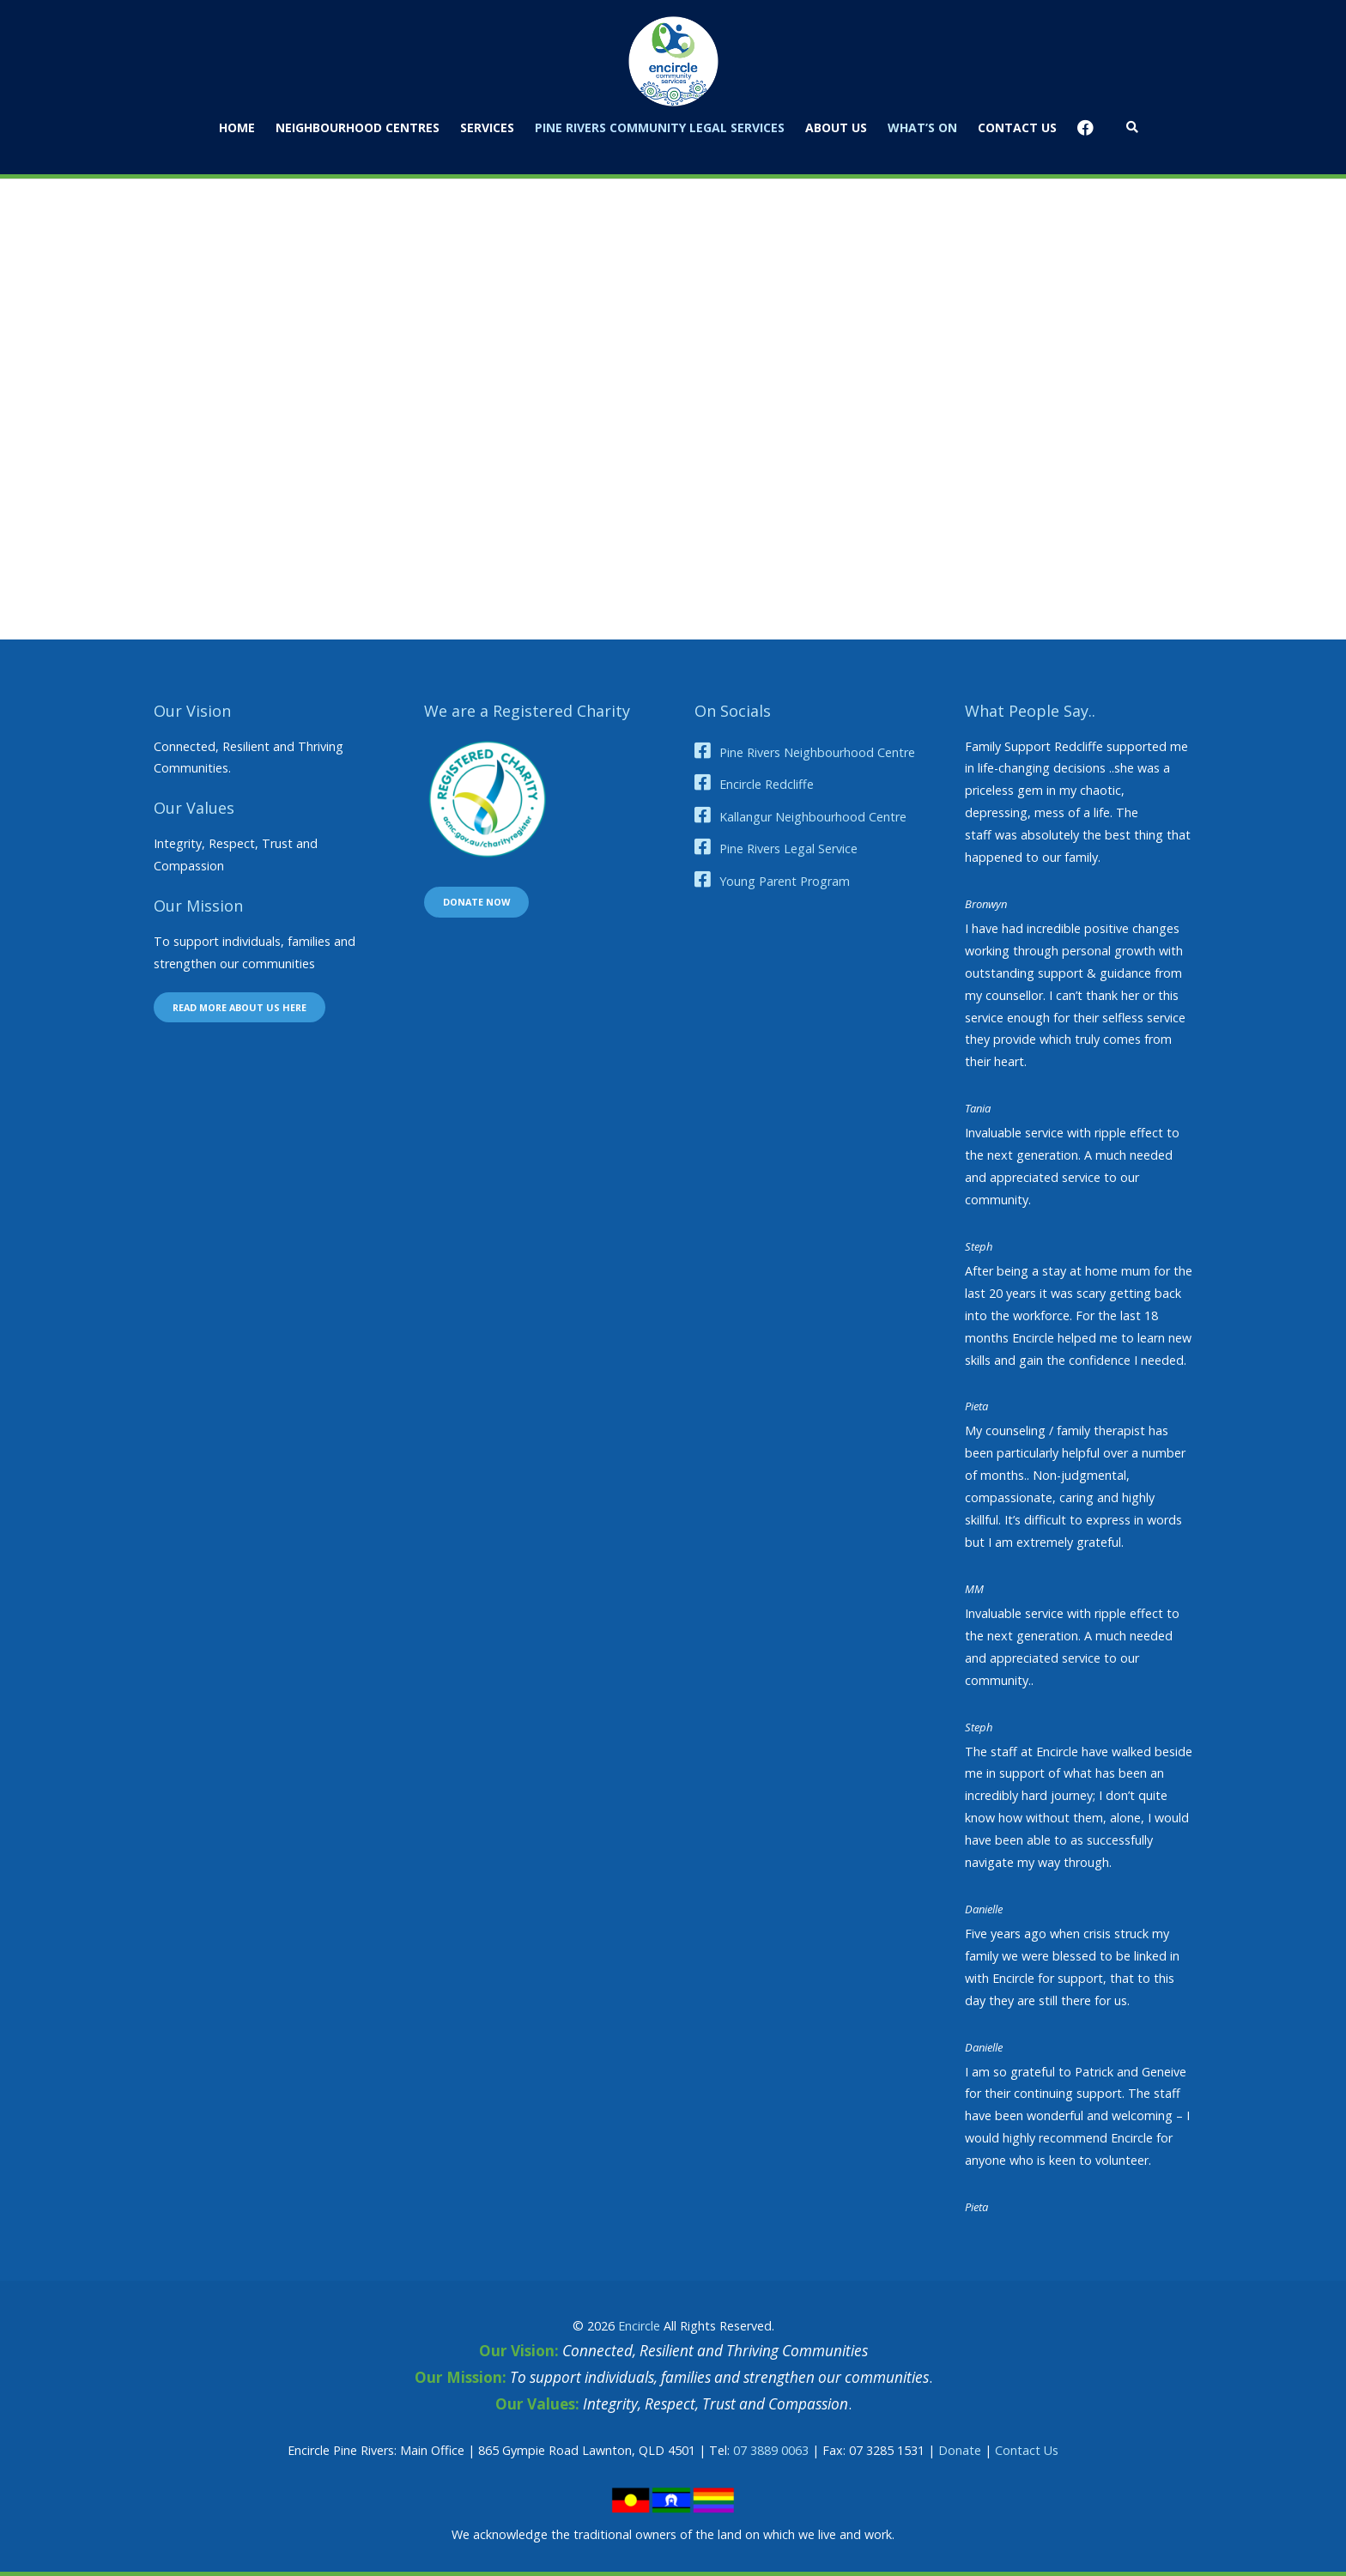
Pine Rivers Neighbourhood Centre (817, 752)
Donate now (476, 901)
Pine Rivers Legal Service (788, 848)
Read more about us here (239, 1007)
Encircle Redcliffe (766, 784)
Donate (959, 2450)
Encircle (639, 2326)
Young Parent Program (784, 881)
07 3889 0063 (771, 2450)
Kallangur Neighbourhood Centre (812, 817)
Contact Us (1026, 2450)
